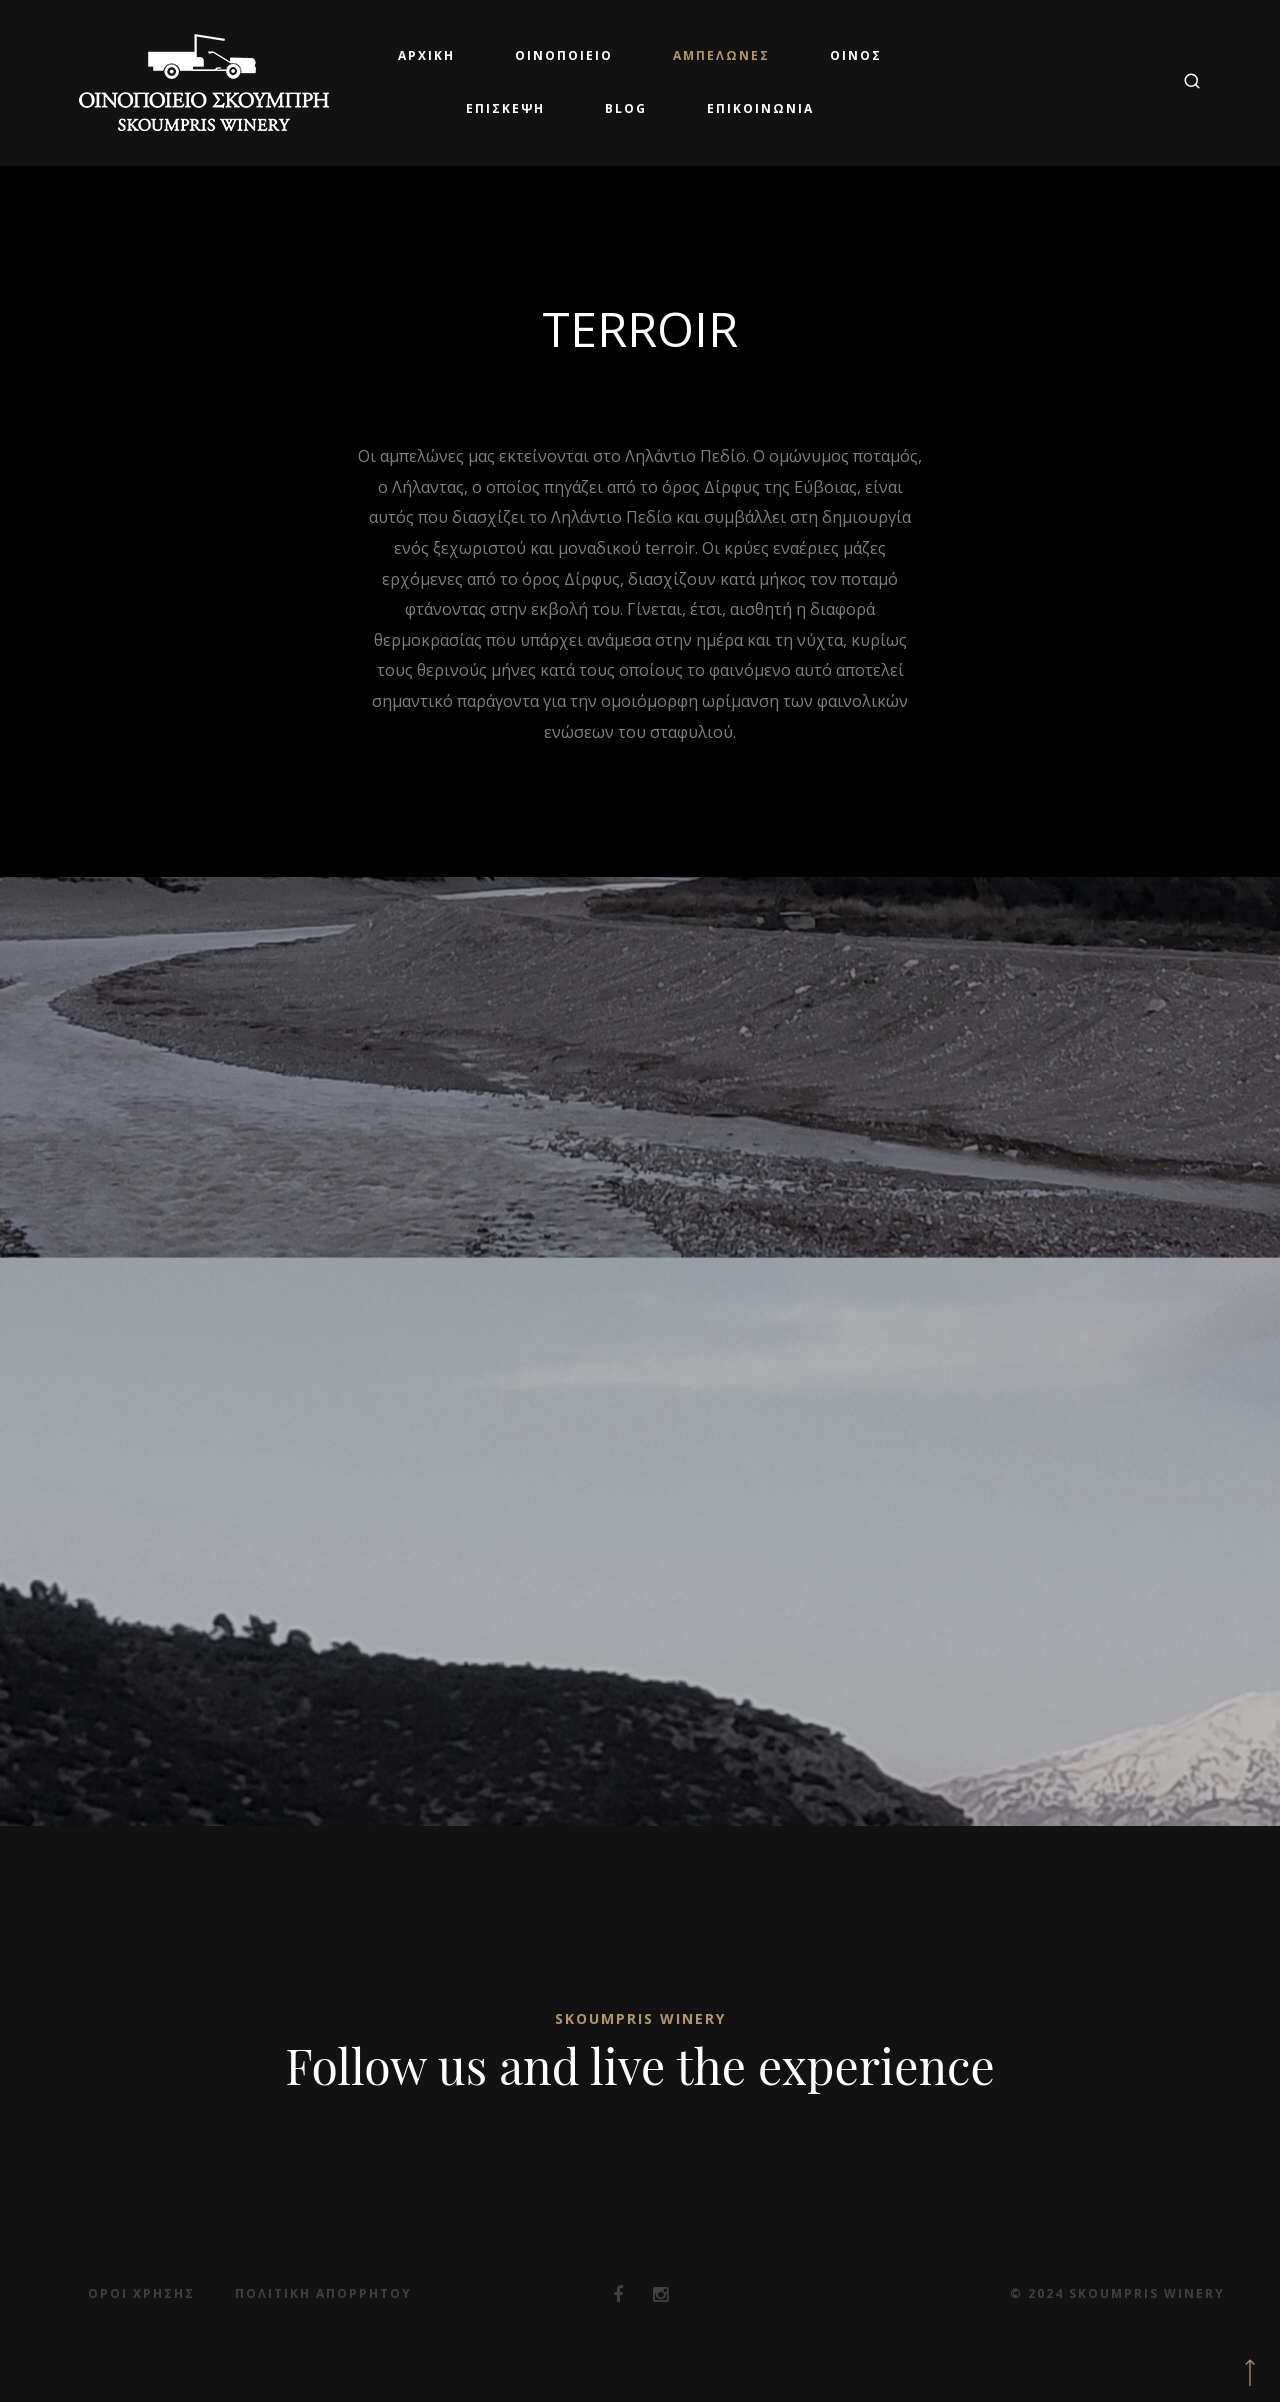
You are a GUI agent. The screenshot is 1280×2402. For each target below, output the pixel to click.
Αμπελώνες (721, 55)
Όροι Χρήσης (141, 2293)
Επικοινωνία (760, 108)
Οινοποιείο (564, 55)
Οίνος (856, 55)
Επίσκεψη (505, 108)
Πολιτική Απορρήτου (323, 2293)
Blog (626, 108)
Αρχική (426, 55)
